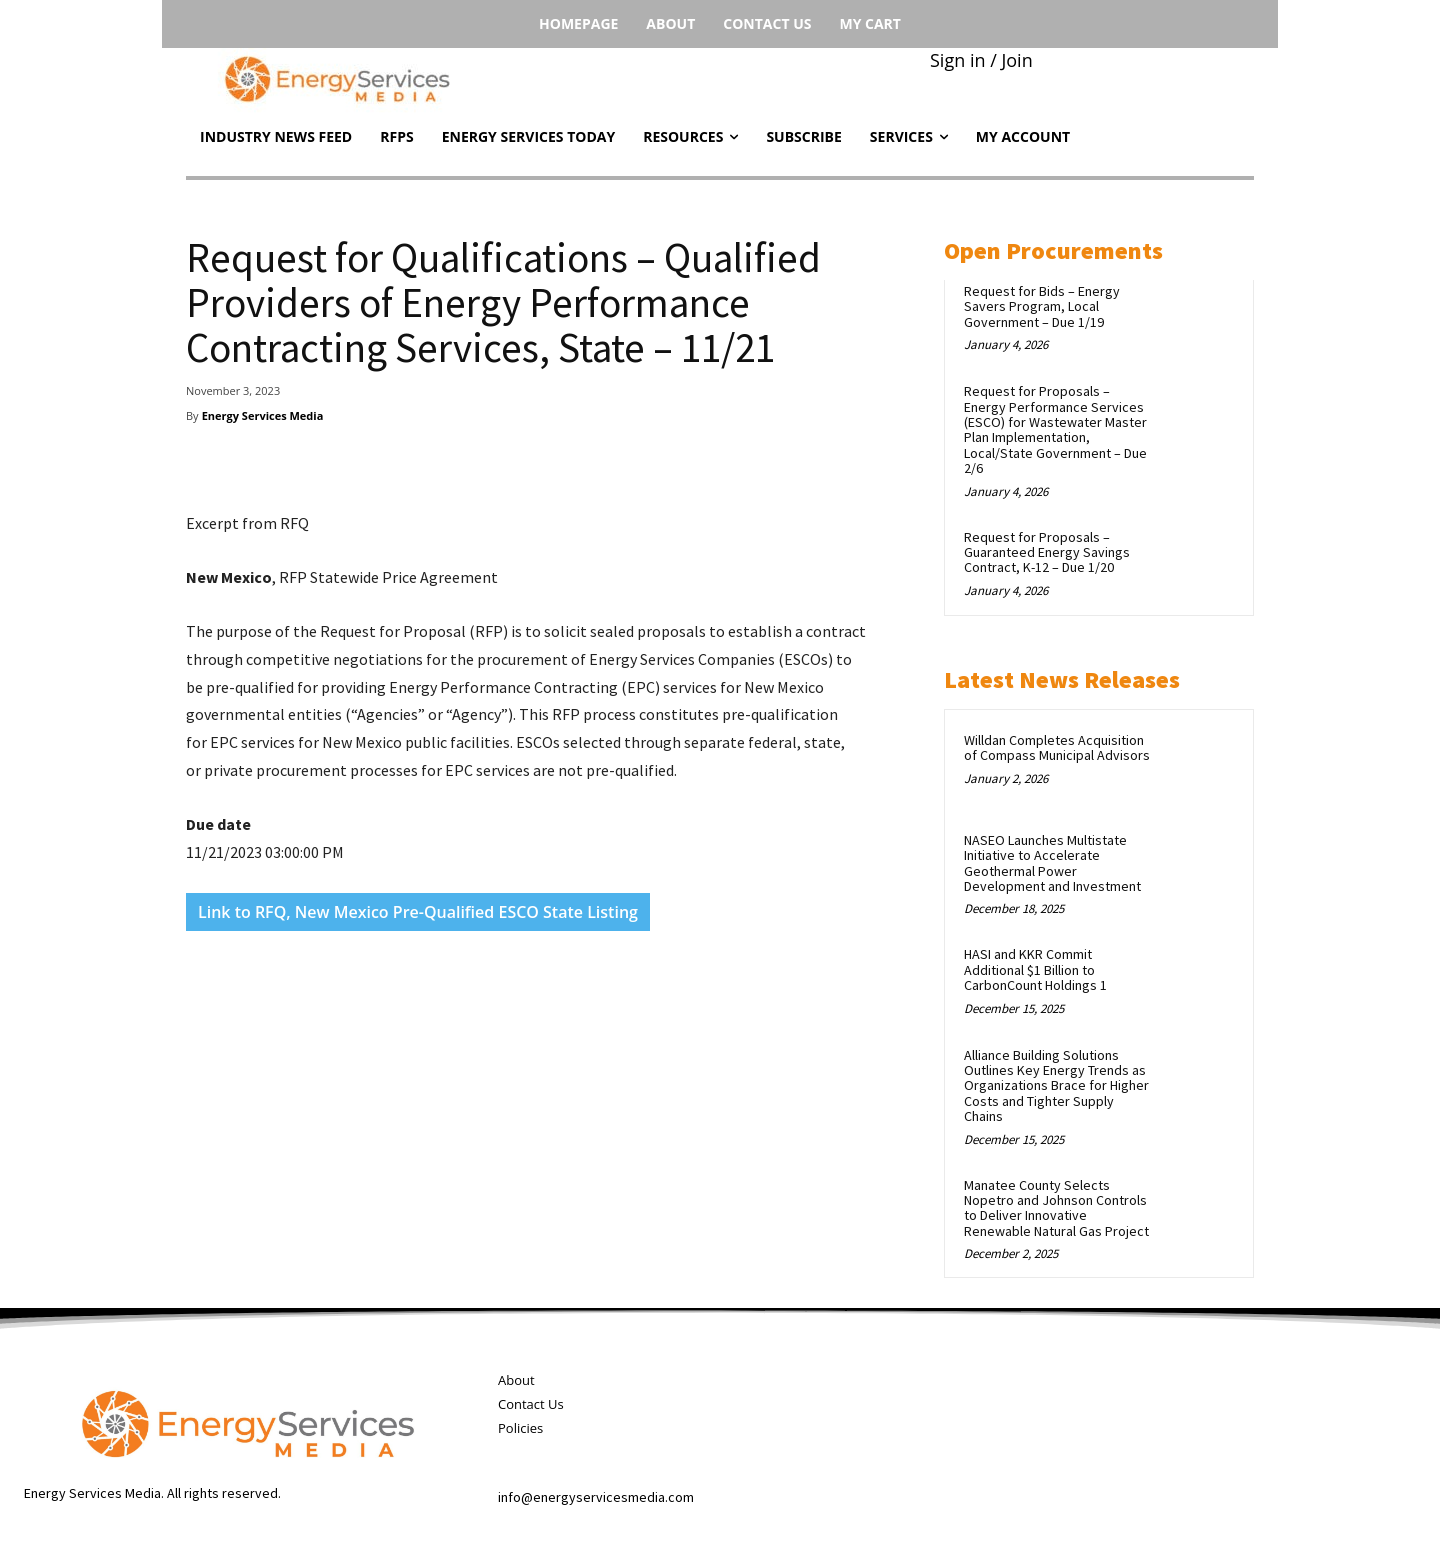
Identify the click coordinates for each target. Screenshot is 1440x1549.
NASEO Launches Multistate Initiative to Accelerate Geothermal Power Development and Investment (1052, 863)
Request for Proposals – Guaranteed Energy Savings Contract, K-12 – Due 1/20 (1047, 552)
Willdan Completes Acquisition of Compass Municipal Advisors (1057, 747)
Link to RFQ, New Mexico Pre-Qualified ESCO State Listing (418, 912)
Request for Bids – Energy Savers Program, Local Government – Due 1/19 (1042, 306)
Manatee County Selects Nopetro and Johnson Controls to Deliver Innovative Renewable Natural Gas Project (1056, 1208)
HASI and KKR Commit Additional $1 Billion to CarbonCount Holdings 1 (1035, 969)
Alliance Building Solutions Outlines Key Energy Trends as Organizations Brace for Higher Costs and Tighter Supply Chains (1056, 1086)
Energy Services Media (263, 415)
